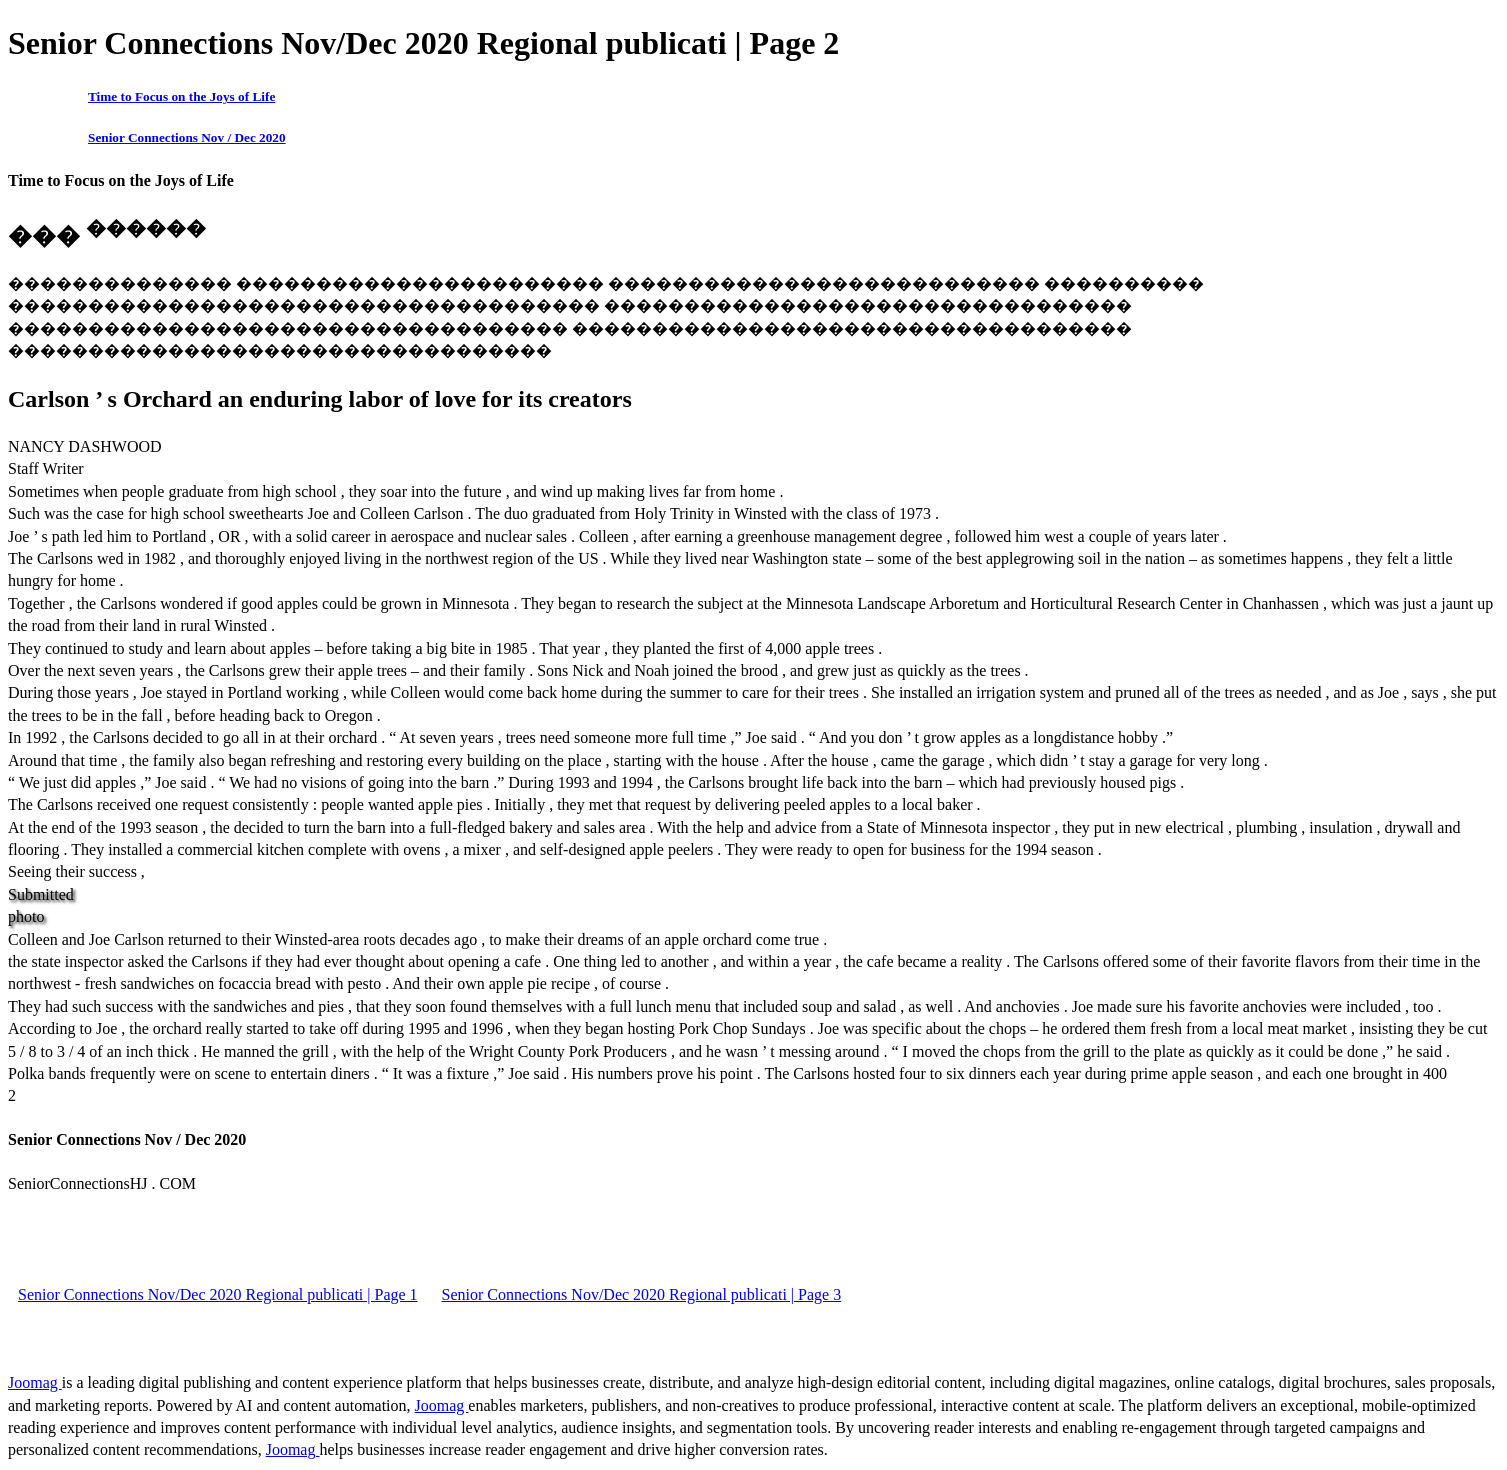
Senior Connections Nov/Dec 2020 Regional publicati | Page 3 (642, 1294)
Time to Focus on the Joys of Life (181, 96)
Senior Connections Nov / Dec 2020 (187, 137)
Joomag (35, 1382)
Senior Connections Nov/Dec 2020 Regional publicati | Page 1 (218, 1294)
